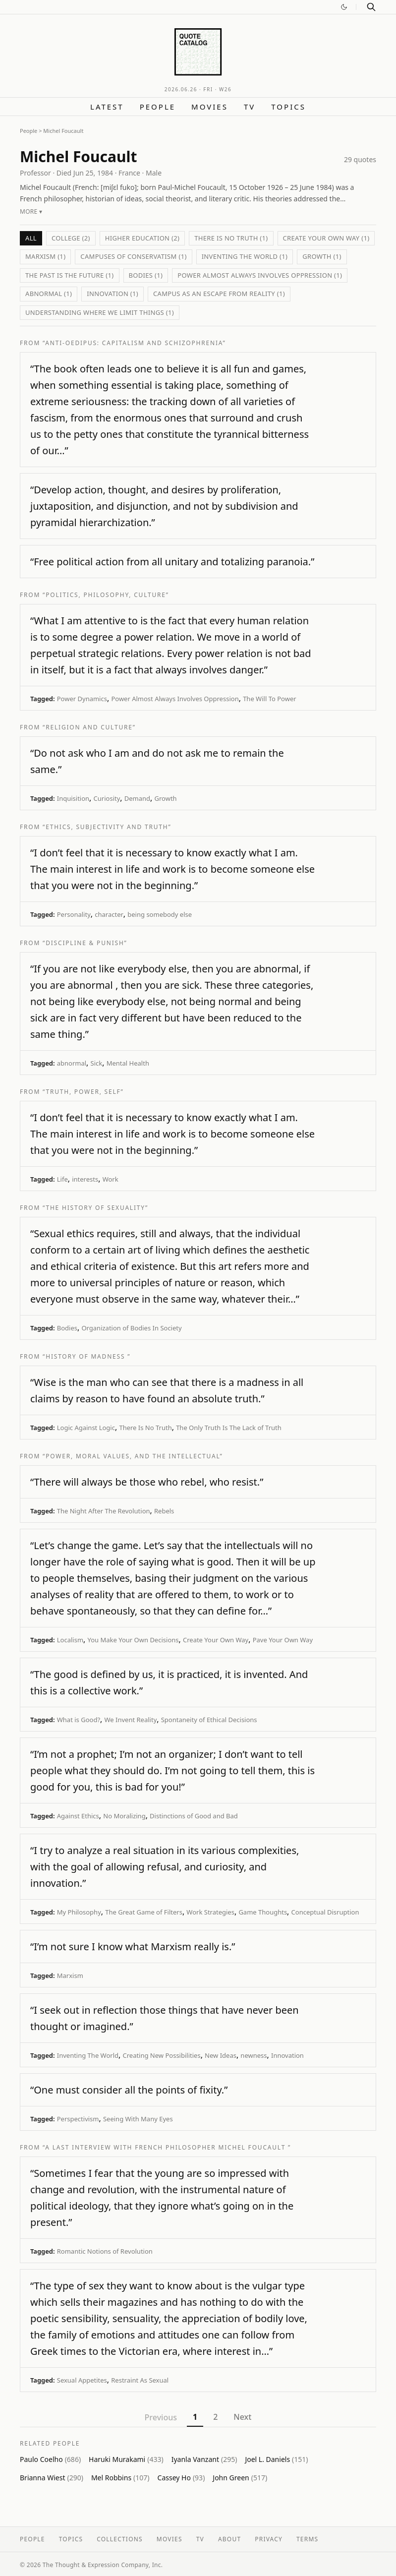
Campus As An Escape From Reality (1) (219, 293)
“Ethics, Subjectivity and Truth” (107, 827)
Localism (70, 1639)
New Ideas (220, 2055)
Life (62, 1179)
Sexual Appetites (82, 2380)
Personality (74, 914)
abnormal (71, 1063)
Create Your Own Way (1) (326, 238)
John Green (240, 2477)
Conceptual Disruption (325, 1912)
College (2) (71, 238)
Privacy (269, 2539)
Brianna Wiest (51, 2477)
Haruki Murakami (126, 2459)
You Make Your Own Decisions (133, 1639)
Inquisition (73, 798)
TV (249, 107)
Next (242, 2416)
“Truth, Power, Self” (83, 1091)
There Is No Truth (145, 1427)
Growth (166, 798)
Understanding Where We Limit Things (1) (99, 312)
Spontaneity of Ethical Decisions (209, 1719)
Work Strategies (210, 1912)
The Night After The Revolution (103, 1510)
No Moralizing (124, 1815)
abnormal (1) (48, 293)
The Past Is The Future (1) (69, 275)
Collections (120, 2539)
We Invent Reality (131, 1719)
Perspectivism (78, 2118)
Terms (307, 2539)
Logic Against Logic (86, 1427)
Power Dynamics (82, 698)
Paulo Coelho (50, 2459)
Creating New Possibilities (161, 2055)
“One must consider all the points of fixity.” (128, 2090)
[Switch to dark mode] (344, 7)
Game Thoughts (262, 1912)
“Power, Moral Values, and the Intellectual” (133, 1456)
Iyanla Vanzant (204, 2459)
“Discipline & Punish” (85, 943)
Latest (107, 107)
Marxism (70, 1975)
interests (85, 1179)
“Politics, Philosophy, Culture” (106, 595)
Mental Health (128, 1063)
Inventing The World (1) (245, 256)
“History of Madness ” (86, 1356)
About (229, 2539)
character (109, 914)
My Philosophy (79, 1912)
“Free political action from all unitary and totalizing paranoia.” (172, 561)
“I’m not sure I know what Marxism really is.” (132, 1946)
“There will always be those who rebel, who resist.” (146, 1482)
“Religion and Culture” (89, 727)
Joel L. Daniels (276, 2459)
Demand (137, 798)
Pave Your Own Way (283, 1639)
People (157, 107)
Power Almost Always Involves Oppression (174, 698)
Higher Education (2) (142, 238)
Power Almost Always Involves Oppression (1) (259, 275)
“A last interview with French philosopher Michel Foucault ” (167, 2147)
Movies (209, 107)
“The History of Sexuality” (95, 1207)
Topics (288, 107)
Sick (97, 1063)
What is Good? (78, 1719)
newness (253, 2055)
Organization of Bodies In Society (131, 1327)
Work (110, 1179)
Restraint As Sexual (140, 2380)
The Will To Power (269, 698)
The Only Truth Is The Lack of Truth (229, 1427)
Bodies (67, 1327)
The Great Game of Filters (143, 1912)
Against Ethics (78, 1815)
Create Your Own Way (215, 1639)
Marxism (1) (45, 256)
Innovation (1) (112, 293)
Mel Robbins (120, 2477)
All (31, 238)
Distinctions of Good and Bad (194, 1815)
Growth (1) (321, 256)
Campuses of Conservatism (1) (133, 256)
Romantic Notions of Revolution (105, 2251)
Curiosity (107, 798)
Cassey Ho (181, 2477)
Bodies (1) (146, 275)
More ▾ (31, 211)
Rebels (164, 1510)
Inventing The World (87, 2055)
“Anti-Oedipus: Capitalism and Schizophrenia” (134, 343)
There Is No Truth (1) (231, 238)
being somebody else (159, 914)
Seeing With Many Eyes (138, 2118)
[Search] (371, 7)
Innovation (287, 2055)
